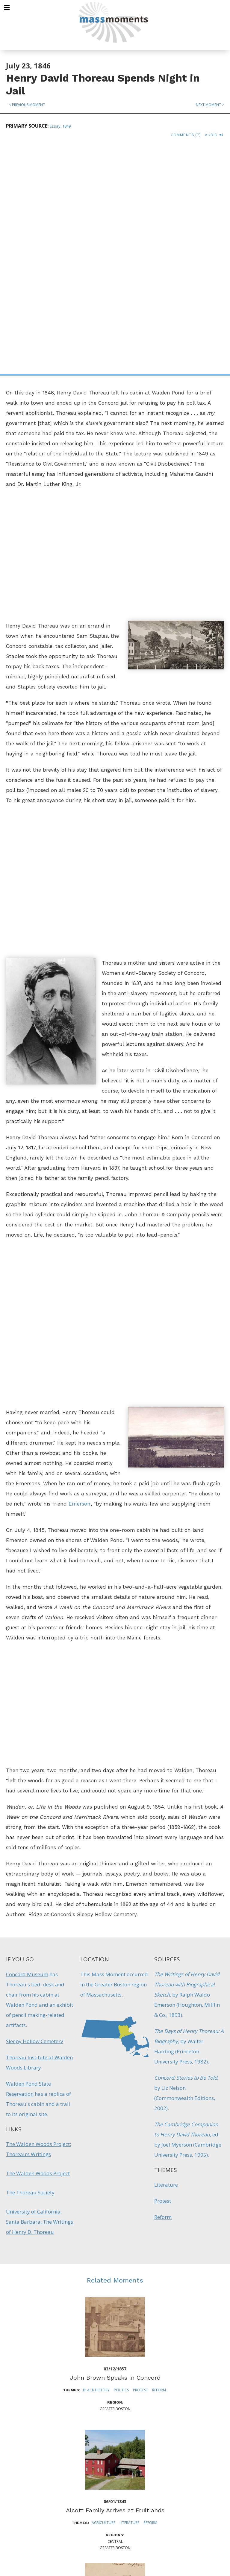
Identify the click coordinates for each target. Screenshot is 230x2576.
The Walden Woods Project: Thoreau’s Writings (38, 1921)
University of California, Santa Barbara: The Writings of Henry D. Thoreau (39, 1993)
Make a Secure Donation (51, 2543)
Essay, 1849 (60, 126)
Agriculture (103, 2294)
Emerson (79, 1276)
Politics (121, 2161)
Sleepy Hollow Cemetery (34, 1813)
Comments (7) (186, 135)
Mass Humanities (72, 2505)
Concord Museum (27, 1746)
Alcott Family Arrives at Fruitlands (115, 2282)
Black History (96, 2161)
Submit (188, 2553)
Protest (162, 1972)
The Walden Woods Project (38, 1945)
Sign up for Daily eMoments (188, 2474)
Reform (163, 1988)
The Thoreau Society (30, 1964)
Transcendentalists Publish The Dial (115, 2415)
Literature (166, 1956)
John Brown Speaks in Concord (115, 2149)
